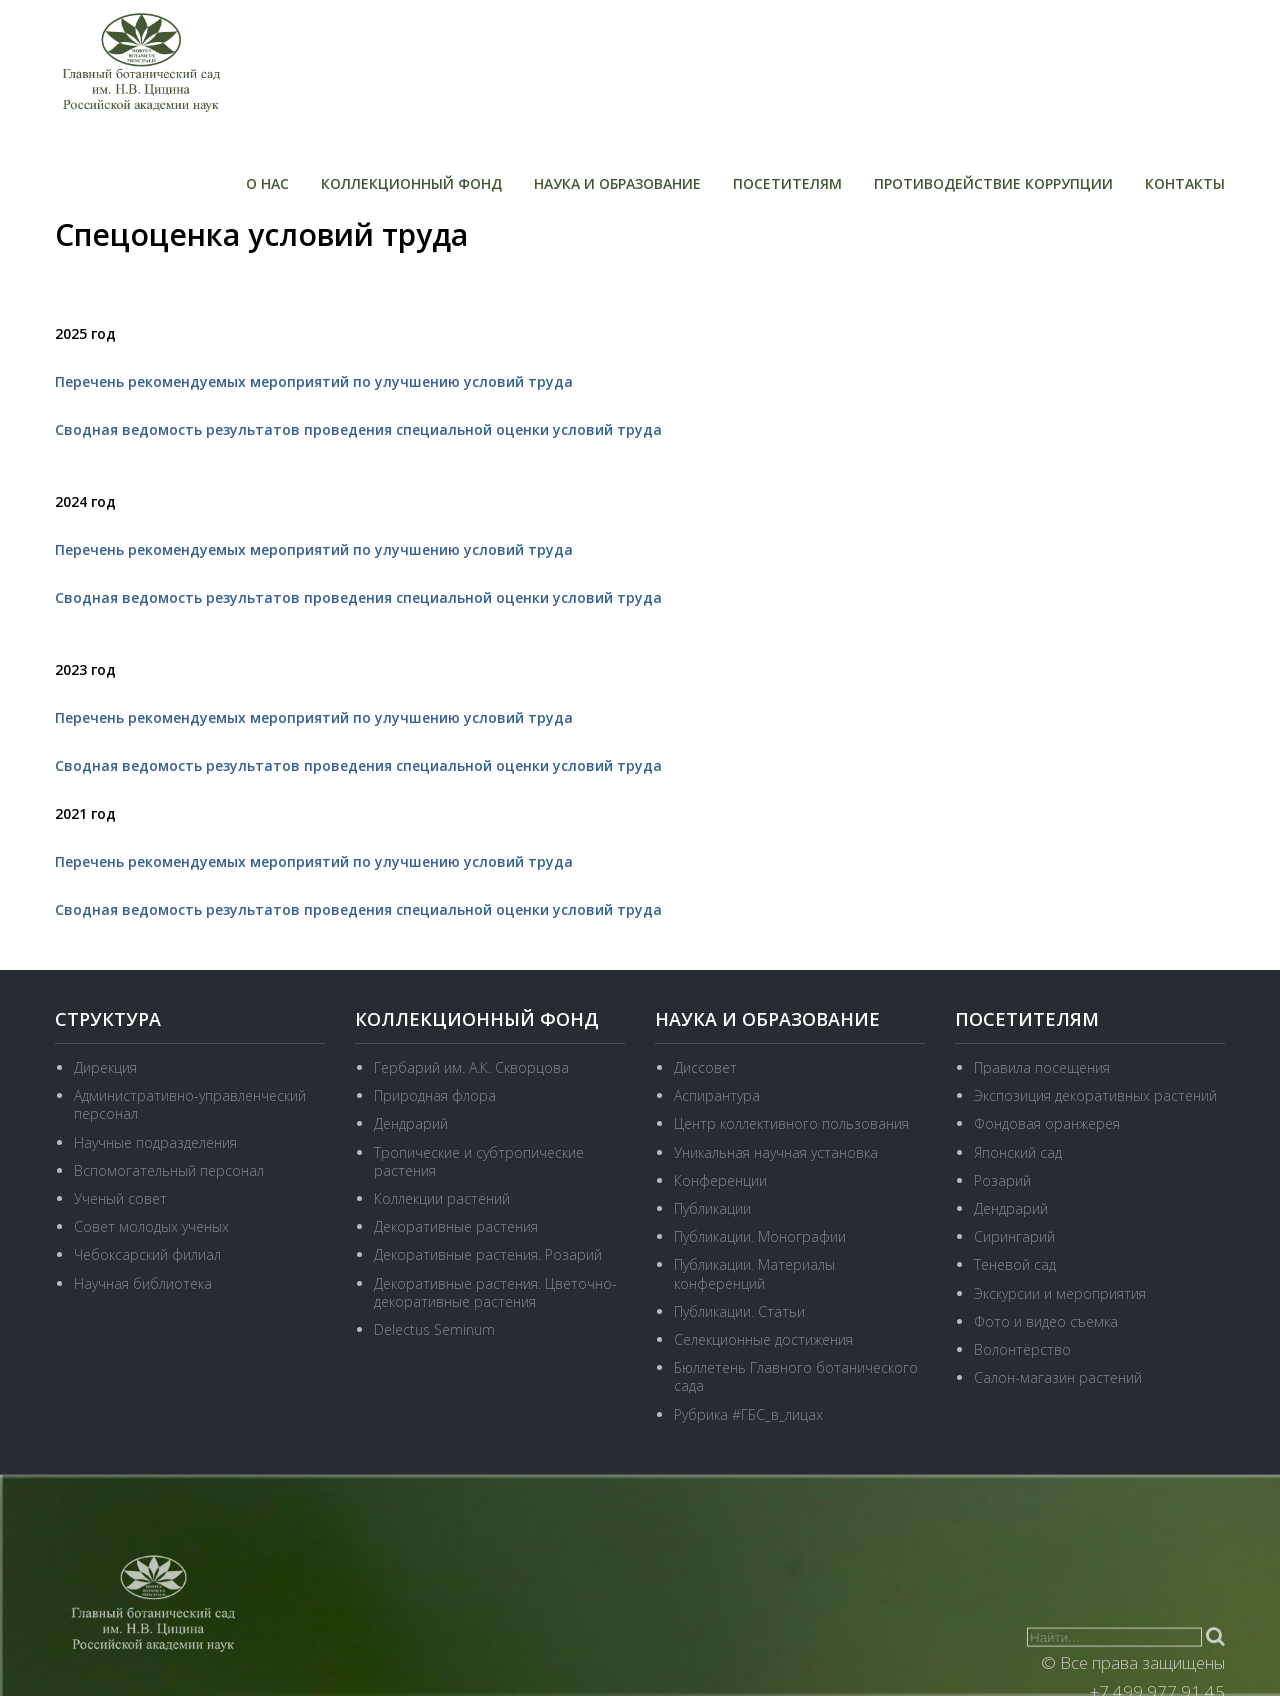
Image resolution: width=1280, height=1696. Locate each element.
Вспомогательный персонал (169, 1170)
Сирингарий (1014, 1236)
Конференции (720, 1180)
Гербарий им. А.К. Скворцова (471, 1067)
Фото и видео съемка (1046, 1321)
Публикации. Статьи (739, 1311)
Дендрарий (411, 1123)
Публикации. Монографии (760, 1236)
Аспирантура (717, 1095)
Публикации (712, 1208)
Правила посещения (1042, 1067)
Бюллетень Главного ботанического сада (796, 1376)
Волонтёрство (1022, 1349)
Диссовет (705, 1067)
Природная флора (435, 1095)
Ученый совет (120, 1198)
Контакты (1185, 183)
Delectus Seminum (434, 1329)
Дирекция (105, 1067)
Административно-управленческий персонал (190, 1104)
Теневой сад (1015, 1264)
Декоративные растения (456, 1226)
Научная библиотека (143, 1283)
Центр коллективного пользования (791, 1123)
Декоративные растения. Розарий (488, 1254)
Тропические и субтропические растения (479, 1161)
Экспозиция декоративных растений (1095, 1095)
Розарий (1002, 1180)
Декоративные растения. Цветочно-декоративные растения (495, 1292)
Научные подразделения (155, 1142)
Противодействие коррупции (993, 183)
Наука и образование (617, 183)
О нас (267, 183)
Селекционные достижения (763, 1339)
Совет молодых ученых (151, 1226)
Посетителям (787, 183)
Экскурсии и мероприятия (1060, 1293)
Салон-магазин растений (1058, 1377)
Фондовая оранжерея (1047, 1123)
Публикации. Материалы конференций (754, 1273)
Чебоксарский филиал (147, 1254)
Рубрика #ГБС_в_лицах (748, 1414)
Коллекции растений (442, 1198)
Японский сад (1018, 1152)
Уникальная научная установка (776, 1152)
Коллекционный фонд (411, 183)
